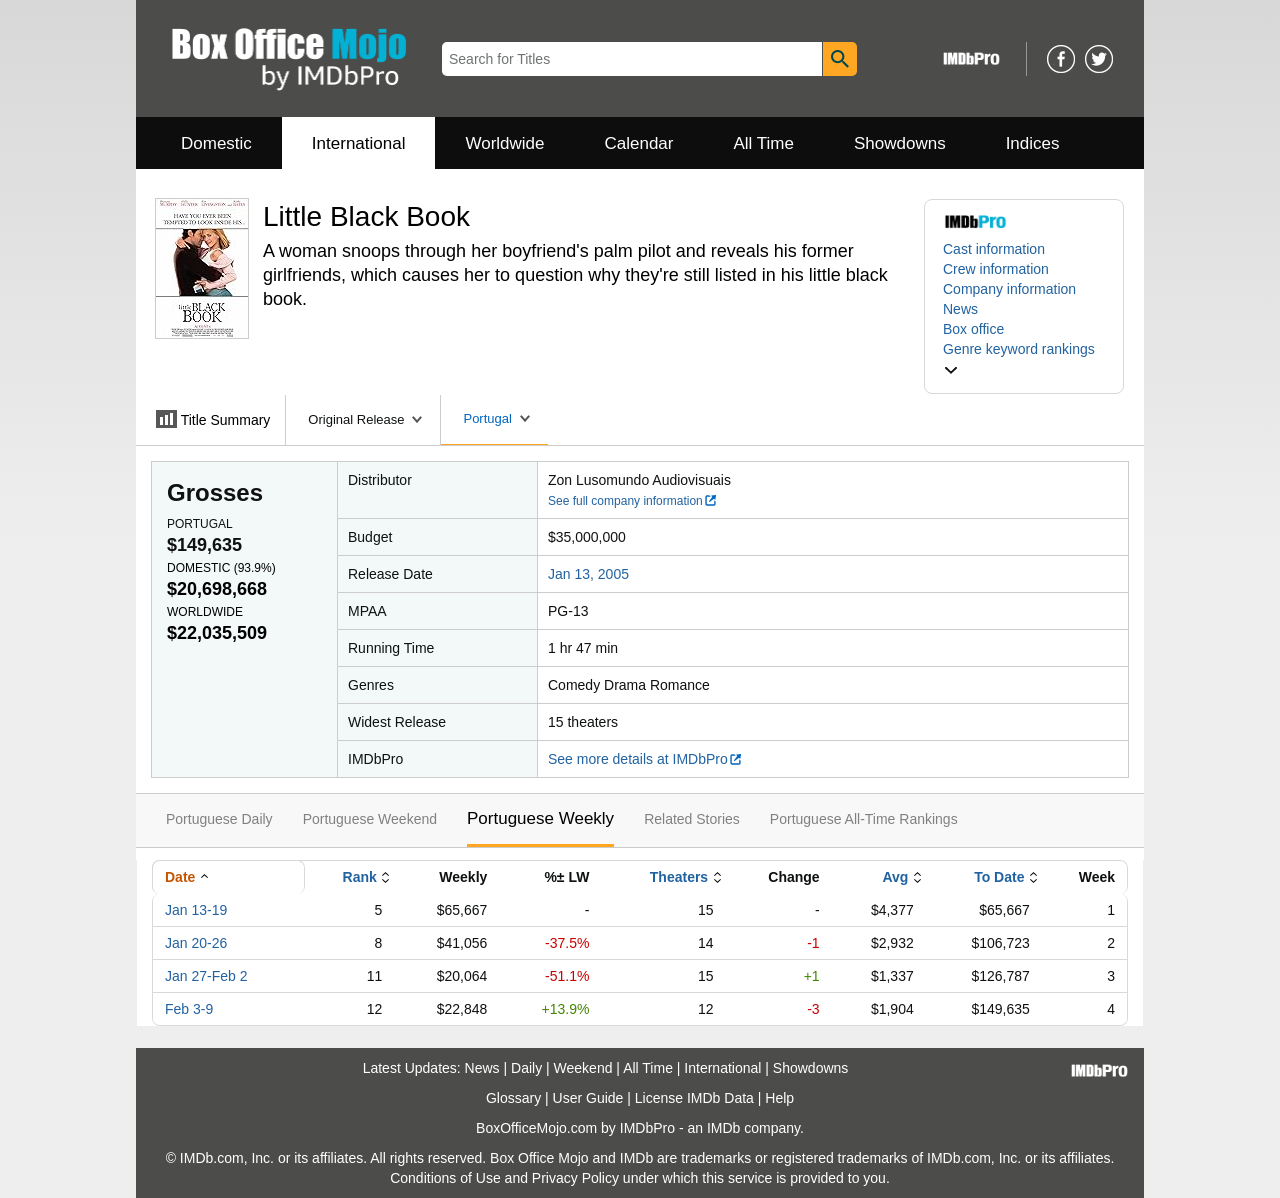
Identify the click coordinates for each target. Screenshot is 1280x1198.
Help (779, 1098)
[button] (1024, 359)
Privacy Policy (575, 1178)
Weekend (583, 1068)
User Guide (588, 1098)
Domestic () (221, 568)
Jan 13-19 (196, 910)
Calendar (639, 143)
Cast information (994, 249)
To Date (999, 877)
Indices (1033, 143)
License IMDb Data (694, 1098)
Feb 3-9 (189, 1009)
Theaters (679, 877)
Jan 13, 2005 (588, 574)
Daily (526, 1068)
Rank (360, 877)
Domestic (216, 143)
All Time (764, 143)
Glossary (513, 1098)
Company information (1009, 289)
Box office (973, 329)
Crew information (996, 269)
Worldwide (504, 143)
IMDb (723, 1128)
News (960, 309)
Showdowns (900, 143)
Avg (895, 877)
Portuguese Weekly (540, 818)
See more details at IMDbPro (645, 759)
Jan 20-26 (196, 943)
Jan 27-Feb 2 (206, 976)
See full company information (633, 501)
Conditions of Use (445, 1178)
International (359, 143)
